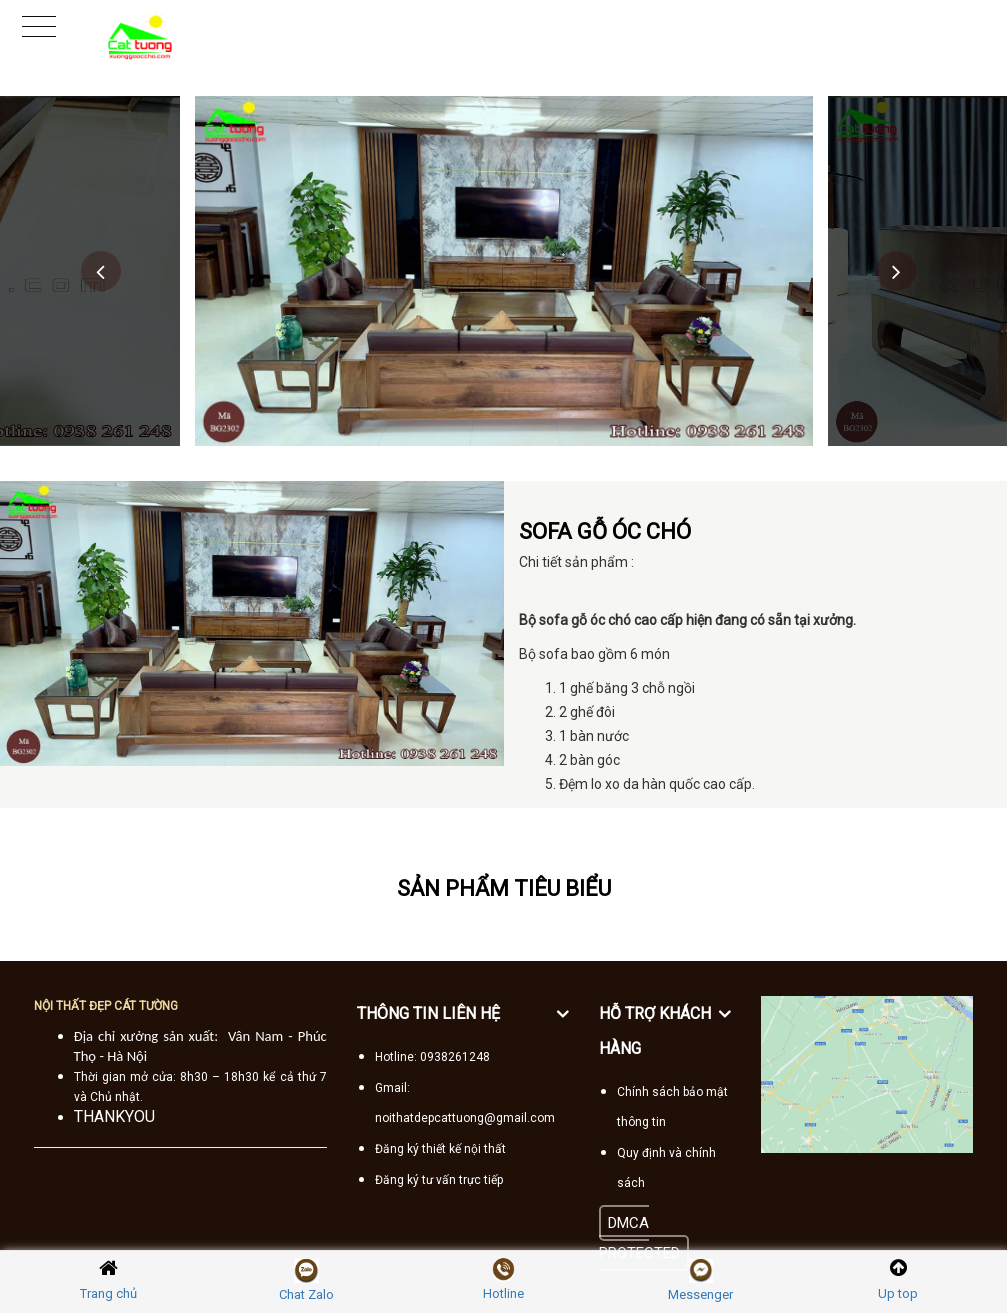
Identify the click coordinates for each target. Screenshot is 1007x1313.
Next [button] (896, 271)
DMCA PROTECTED (639, 1238)
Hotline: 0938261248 (432, 1057)
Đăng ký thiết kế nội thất (440, 1149)
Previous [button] (101, 271)
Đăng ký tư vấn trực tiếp (439, 1180)
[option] (504, 271)
